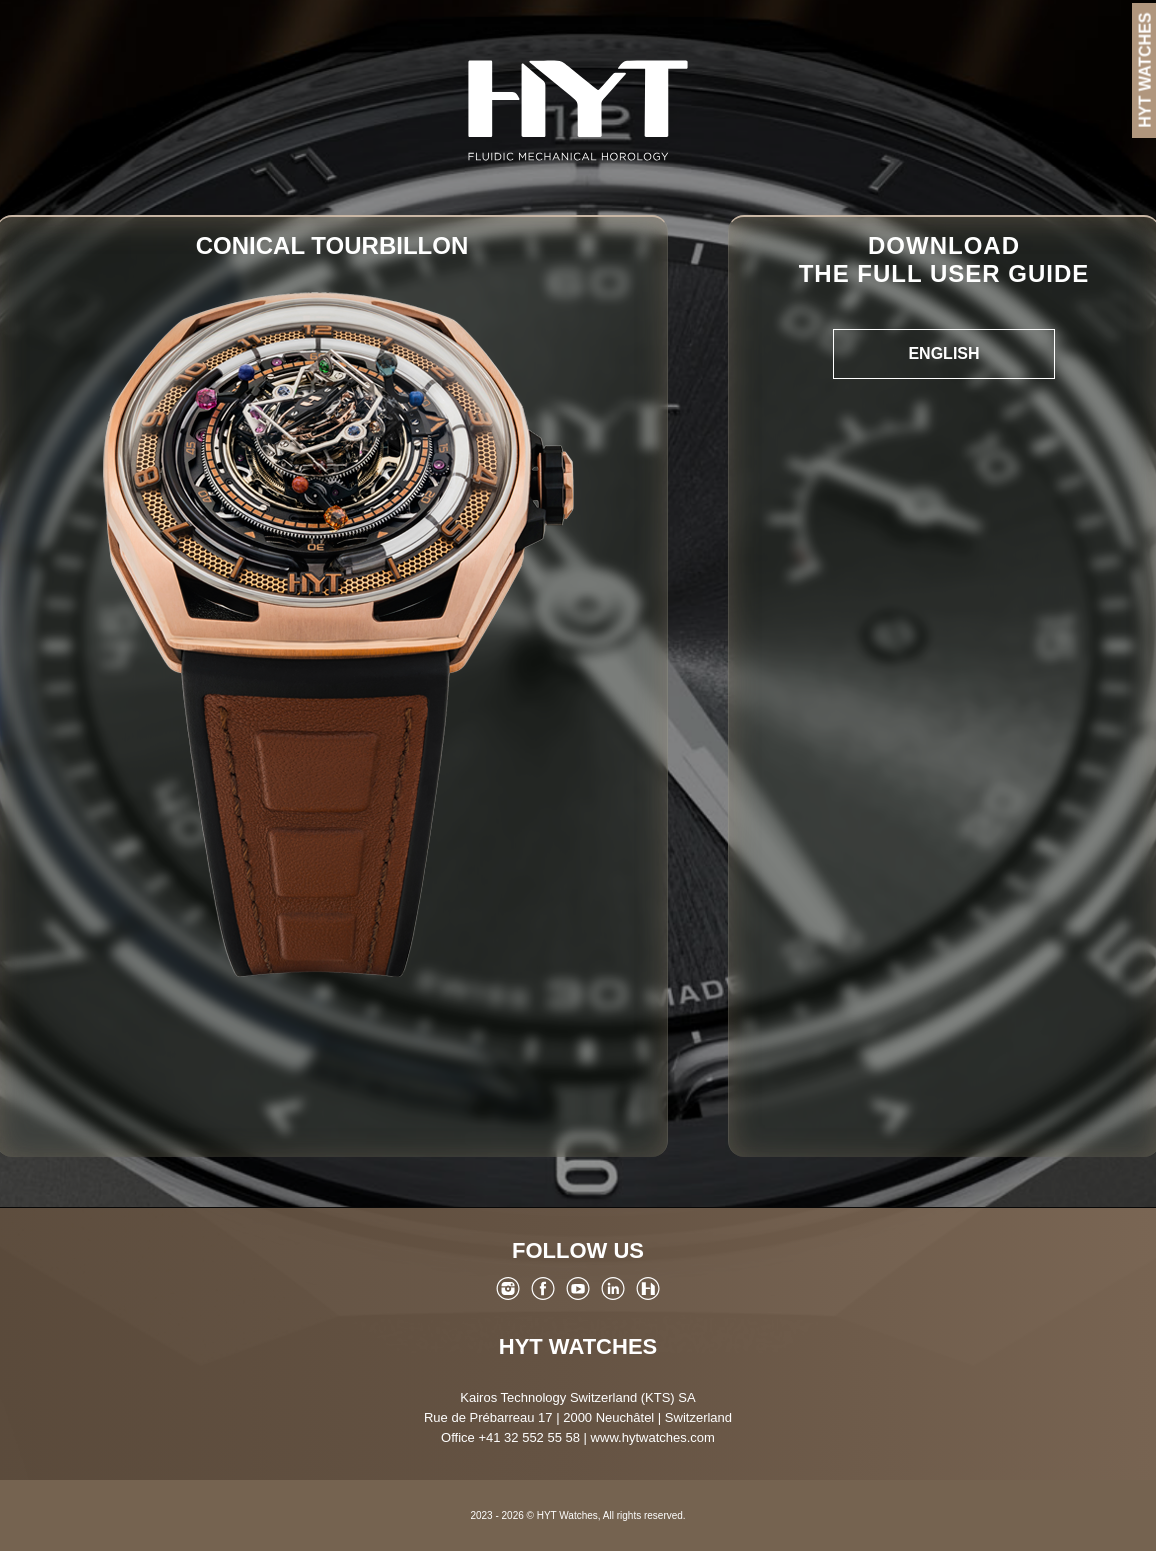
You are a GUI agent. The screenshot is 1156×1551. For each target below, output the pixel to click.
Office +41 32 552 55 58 (510, 1437)
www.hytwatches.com (653, 1437)
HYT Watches (578, 1346)
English (943, 353)
